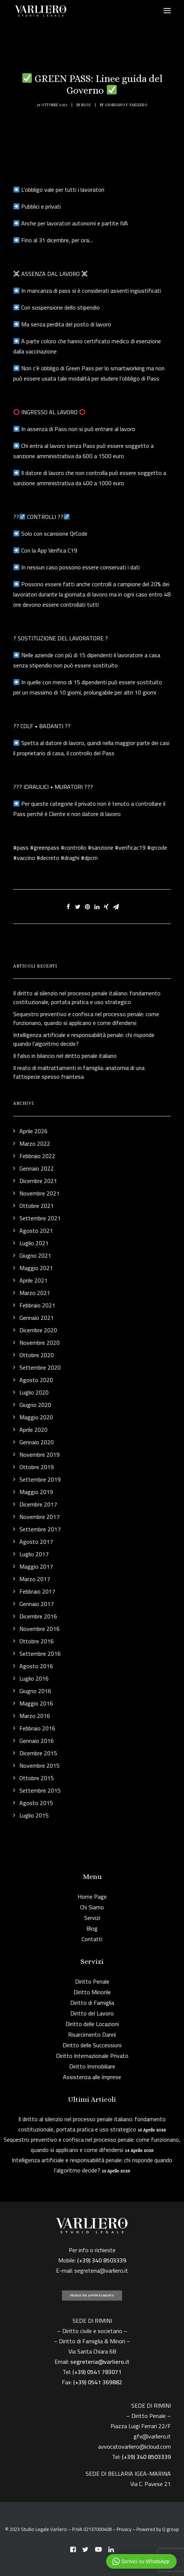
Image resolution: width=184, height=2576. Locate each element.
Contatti (92, 1938)
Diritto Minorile (92, 1992)
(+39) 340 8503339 (146, 2456)
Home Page (92, 1896)
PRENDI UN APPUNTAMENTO (92, 2295)
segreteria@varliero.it (101, 2270)
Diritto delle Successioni (92, 2045)
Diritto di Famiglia (92, 2002)
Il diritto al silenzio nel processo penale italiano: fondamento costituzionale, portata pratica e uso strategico (92, 2124)
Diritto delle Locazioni (92, 2023)
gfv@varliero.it (152, 2436)
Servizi (92, 1917)
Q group (170, 2529)
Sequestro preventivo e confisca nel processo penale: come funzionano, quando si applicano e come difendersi (92, 2144)
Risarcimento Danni (92, 2034)
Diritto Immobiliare (92, 2066)
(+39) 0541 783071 (96, 2371)
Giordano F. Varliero (126, 105)
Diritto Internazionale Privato (92, 2055)
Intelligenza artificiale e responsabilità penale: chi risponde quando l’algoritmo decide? (92, 2165)
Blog (86, 105)
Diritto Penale (92, 1981)
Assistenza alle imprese (92, 2076)
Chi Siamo (92, 1907)
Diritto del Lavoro (92, 2013)
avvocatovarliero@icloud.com (134, 2446)
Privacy (124, 2529)
